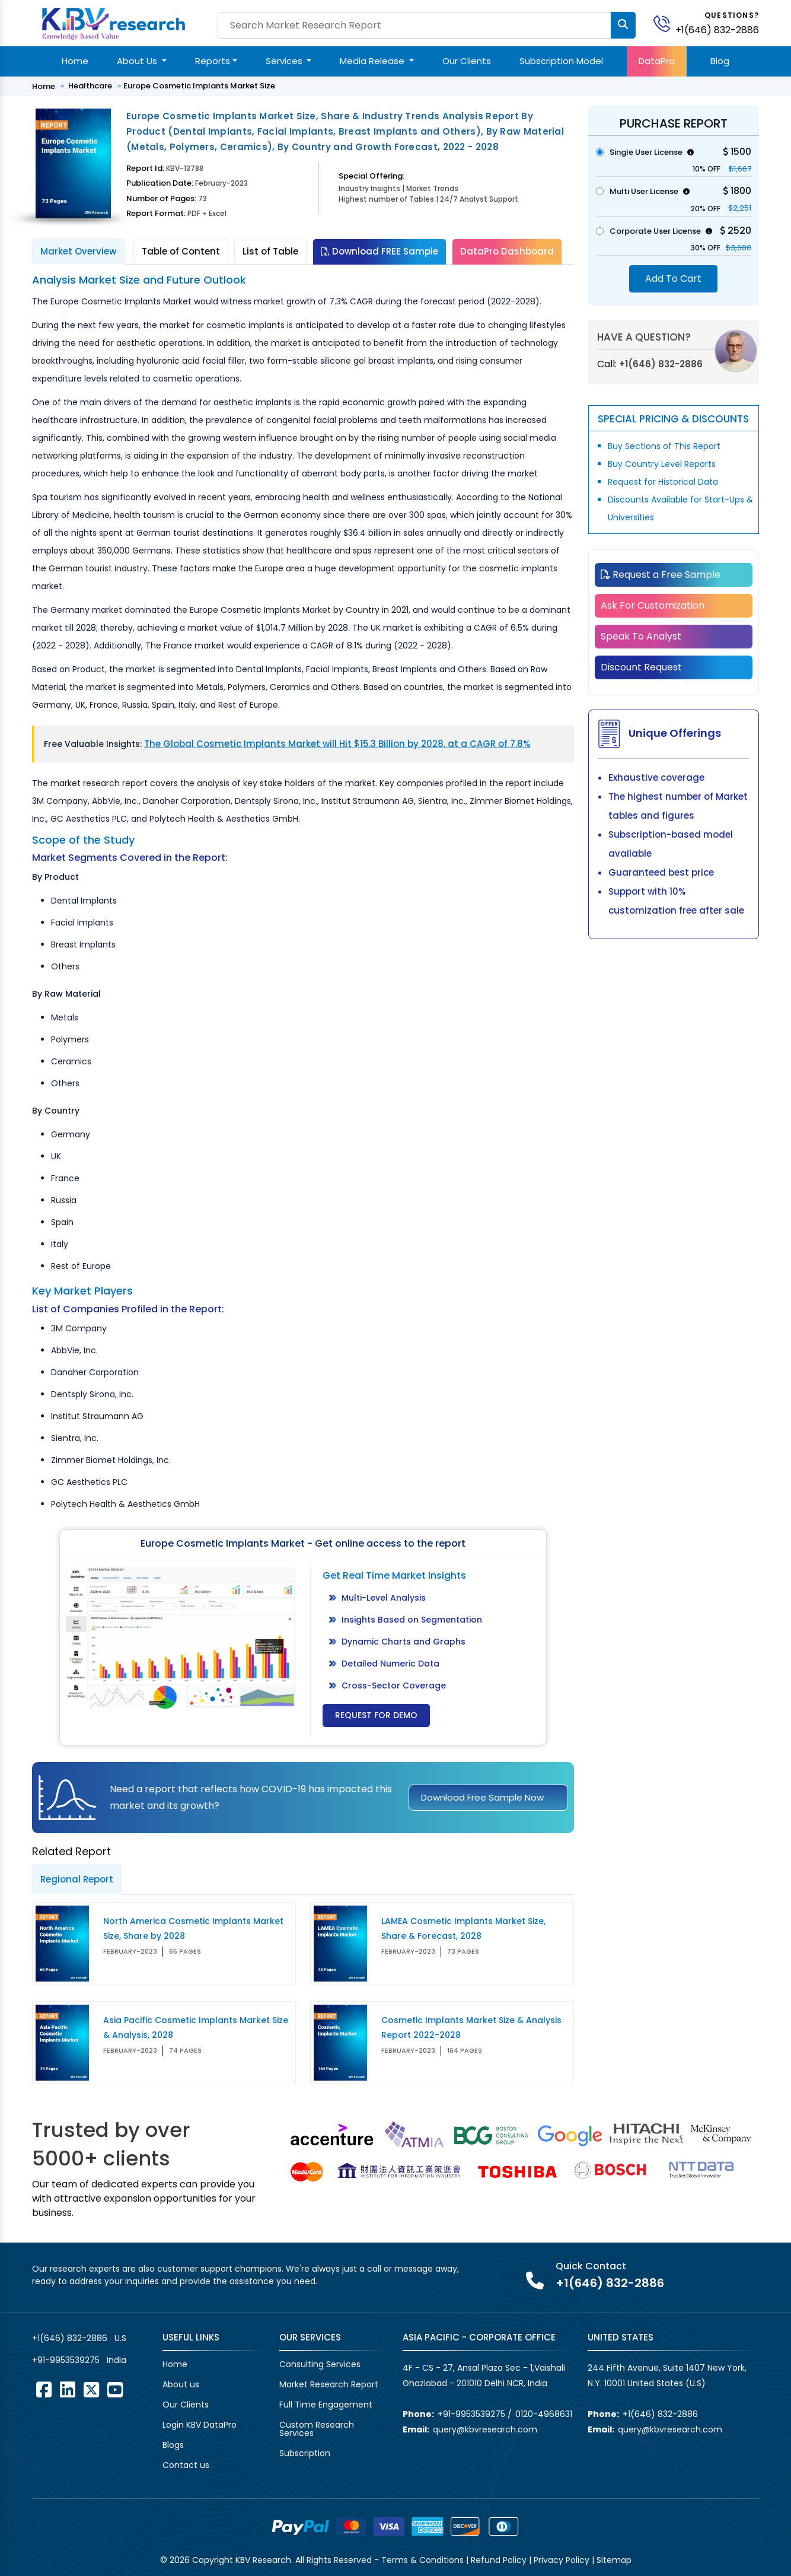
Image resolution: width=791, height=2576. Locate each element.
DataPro (657, 61)
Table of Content (181, 251)
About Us (138, 61)
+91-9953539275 (66, 2360)
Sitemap (614, 2560)
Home (75, 61)
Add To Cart (673, 278)
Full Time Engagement (325, 2404)
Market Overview (78, 251)
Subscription (304, 2453)
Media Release (373, 61)
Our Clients (466, 61)
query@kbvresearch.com (485, 2429)
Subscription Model (561, 61)
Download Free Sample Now (482, 1797)
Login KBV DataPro (199, 2425)
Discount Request (641, 667)
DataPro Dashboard (507, 251)
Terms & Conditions (422, 2560)
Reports (212, 61)
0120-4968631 (543, 2414)
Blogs (173, 2445)
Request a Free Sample (660, 574)
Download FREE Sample (379, 251)
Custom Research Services (316, 2429)
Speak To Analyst (641, 636)
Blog (719, 61)
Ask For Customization (652, 605)
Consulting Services (320, 2364)
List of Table (270, 251)
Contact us (185, 2465)
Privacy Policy (561, 2560)
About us (180, 2384)
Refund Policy (499, 2560)
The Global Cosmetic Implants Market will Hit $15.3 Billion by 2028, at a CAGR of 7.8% (337, 743)
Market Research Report (328, 2384)
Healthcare (90, 85)
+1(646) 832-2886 (717, 30)
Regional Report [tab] (76, 1879)
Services (285, 61)
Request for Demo (376, 1715)
